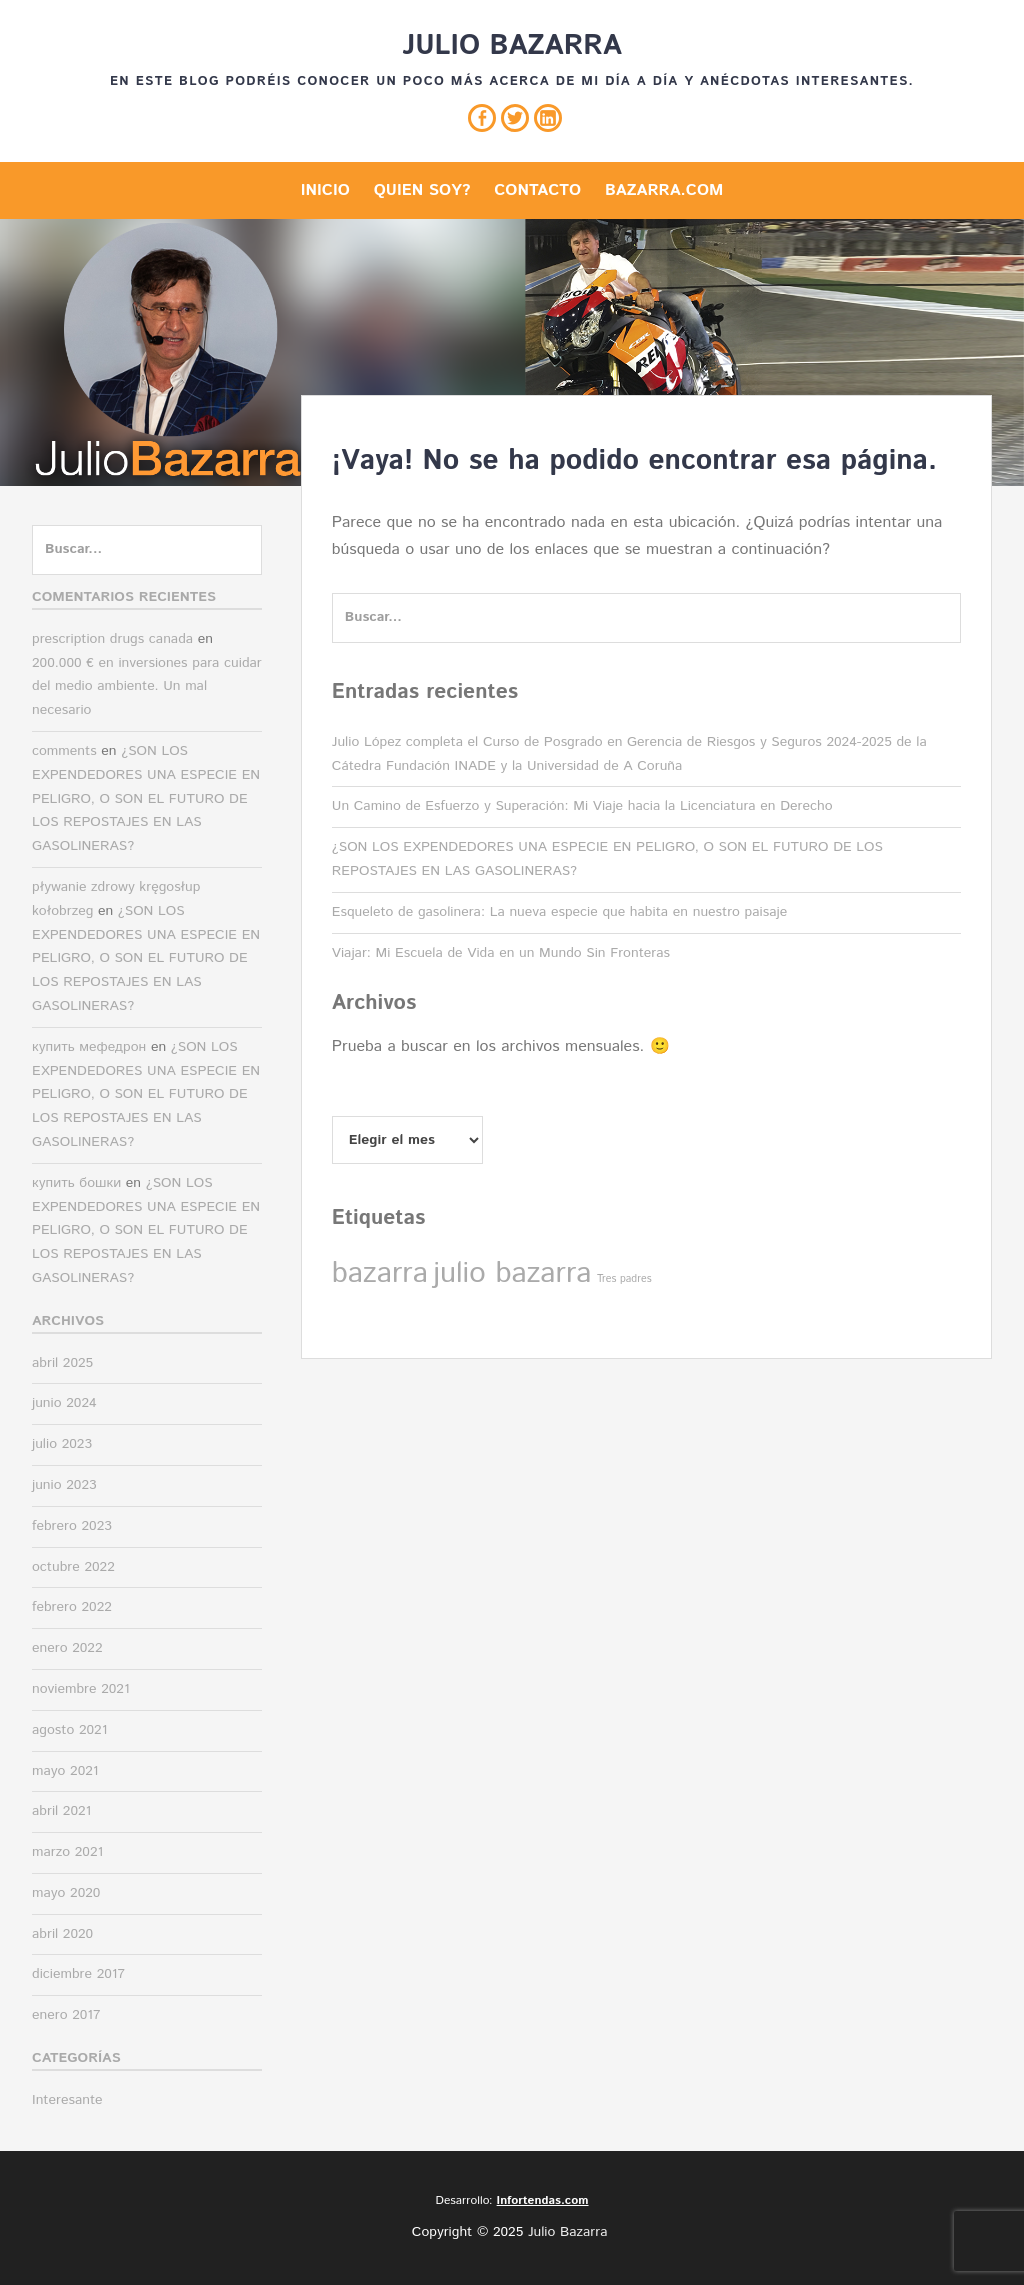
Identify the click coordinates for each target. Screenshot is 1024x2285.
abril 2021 (61, 1811)
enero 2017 (66, 2015)
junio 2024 (64, 1403)
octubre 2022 (73, 1567)
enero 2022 (67, 1648)
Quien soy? (422, 190)
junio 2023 (64, 1485)
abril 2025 (62, 1363)
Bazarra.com (664, 190)
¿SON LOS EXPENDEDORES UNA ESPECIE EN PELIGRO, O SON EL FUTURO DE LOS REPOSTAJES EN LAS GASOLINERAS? (146, 798)
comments (64, 751)
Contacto (537, 190)
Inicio (325, 190)
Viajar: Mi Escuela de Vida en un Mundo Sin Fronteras (501, 953)
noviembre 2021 (81, 1689)
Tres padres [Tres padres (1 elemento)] (624, 1279)
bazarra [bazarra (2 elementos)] (380, 1273)
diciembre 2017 (78, 1974)
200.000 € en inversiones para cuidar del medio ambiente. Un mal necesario (147, 687)
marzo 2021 (67, 1852)
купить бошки (76, 1183)
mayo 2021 (65, 1771)
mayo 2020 (66, 1893)
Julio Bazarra (512, 46)
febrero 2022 (72, 1607)
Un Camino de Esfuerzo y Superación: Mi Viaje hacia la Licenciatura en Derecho (582, 806)
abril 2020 (62, 1934)
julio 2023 (62, 1444)
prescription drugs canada (112, 639)
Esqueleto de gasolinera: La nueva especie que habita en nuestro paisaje (559, 912)
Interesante (67, 2100)
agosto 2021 (69, 1730)
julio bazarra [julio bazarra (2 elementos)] (512, 1273)
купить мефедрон (89, 1047)
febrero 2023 (72, 1526)
